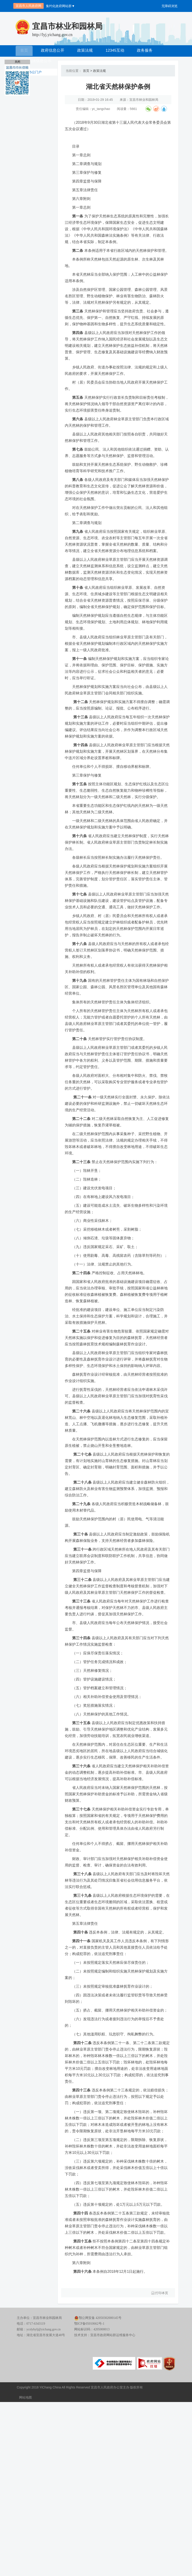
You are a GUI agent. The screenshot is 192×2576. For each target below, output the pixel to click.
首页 (24, 51)
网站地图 (25, 2571)
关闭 (17, 61)
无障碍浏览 (169, 6)
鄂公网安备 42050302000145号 (97, 2493)
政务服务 (144, 51)
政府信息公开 (52, 51)
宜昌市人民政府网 (28, 6)
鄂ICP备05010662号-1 (89, 2499)
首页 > (88, 71)
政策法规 (84, 51)
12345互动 (114, 51)
